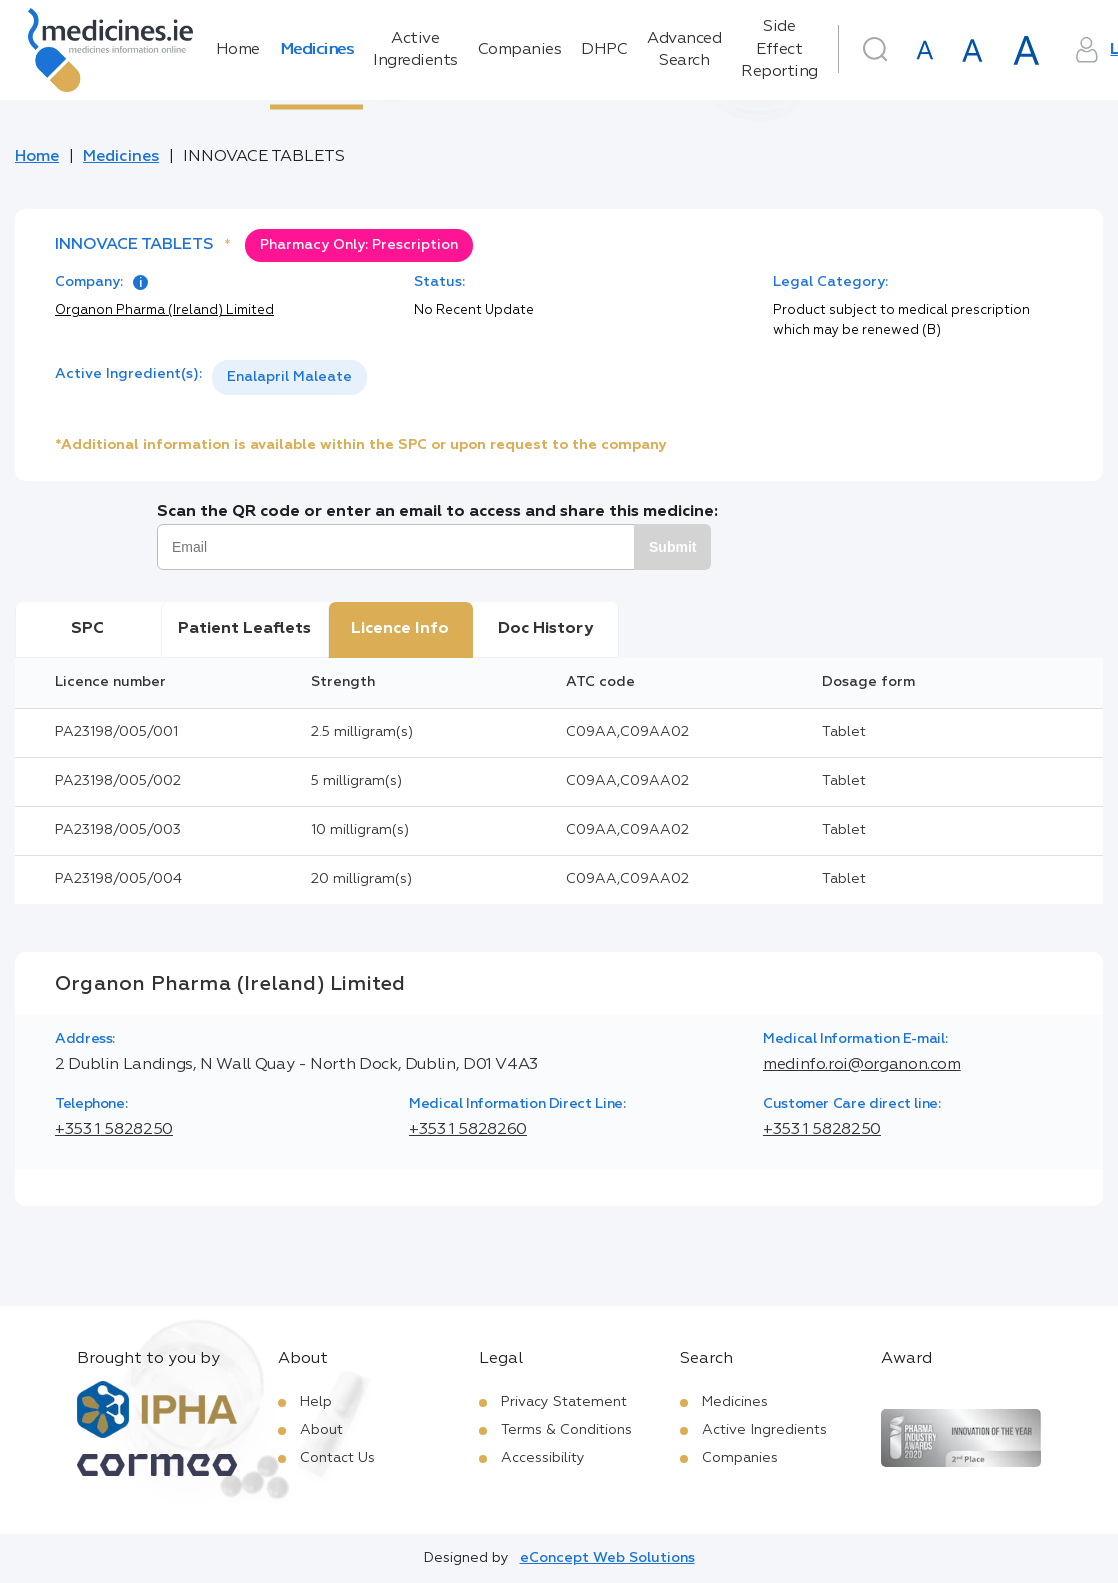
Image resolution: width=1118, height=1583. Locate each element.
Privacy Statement (564, 1402)
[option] (289, 377)
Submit (672, 547)
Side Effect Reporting (779, 49)
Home (238, 50)
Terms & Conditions (566, 1430)
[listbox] (289, 377)
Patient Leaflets (244, 629)
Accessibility (543, 1458)
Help (316, 1402)
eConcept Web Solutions (607, 1558)
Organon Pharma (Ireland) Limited (164, 310)
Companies (520, 50)
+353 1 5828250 (114, 1130)
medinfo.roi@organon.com (862, 1065)
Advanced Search (684, 50)
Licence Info (400, 629)
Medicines (317, 50)
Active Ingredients (415, 50)
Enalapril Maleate (289, 377)
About (321, 1430)
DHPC (604, 50)
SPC (87, 629)
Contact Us (337, 1458)
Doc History (545, 629)
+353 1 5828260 (468, 1130)
